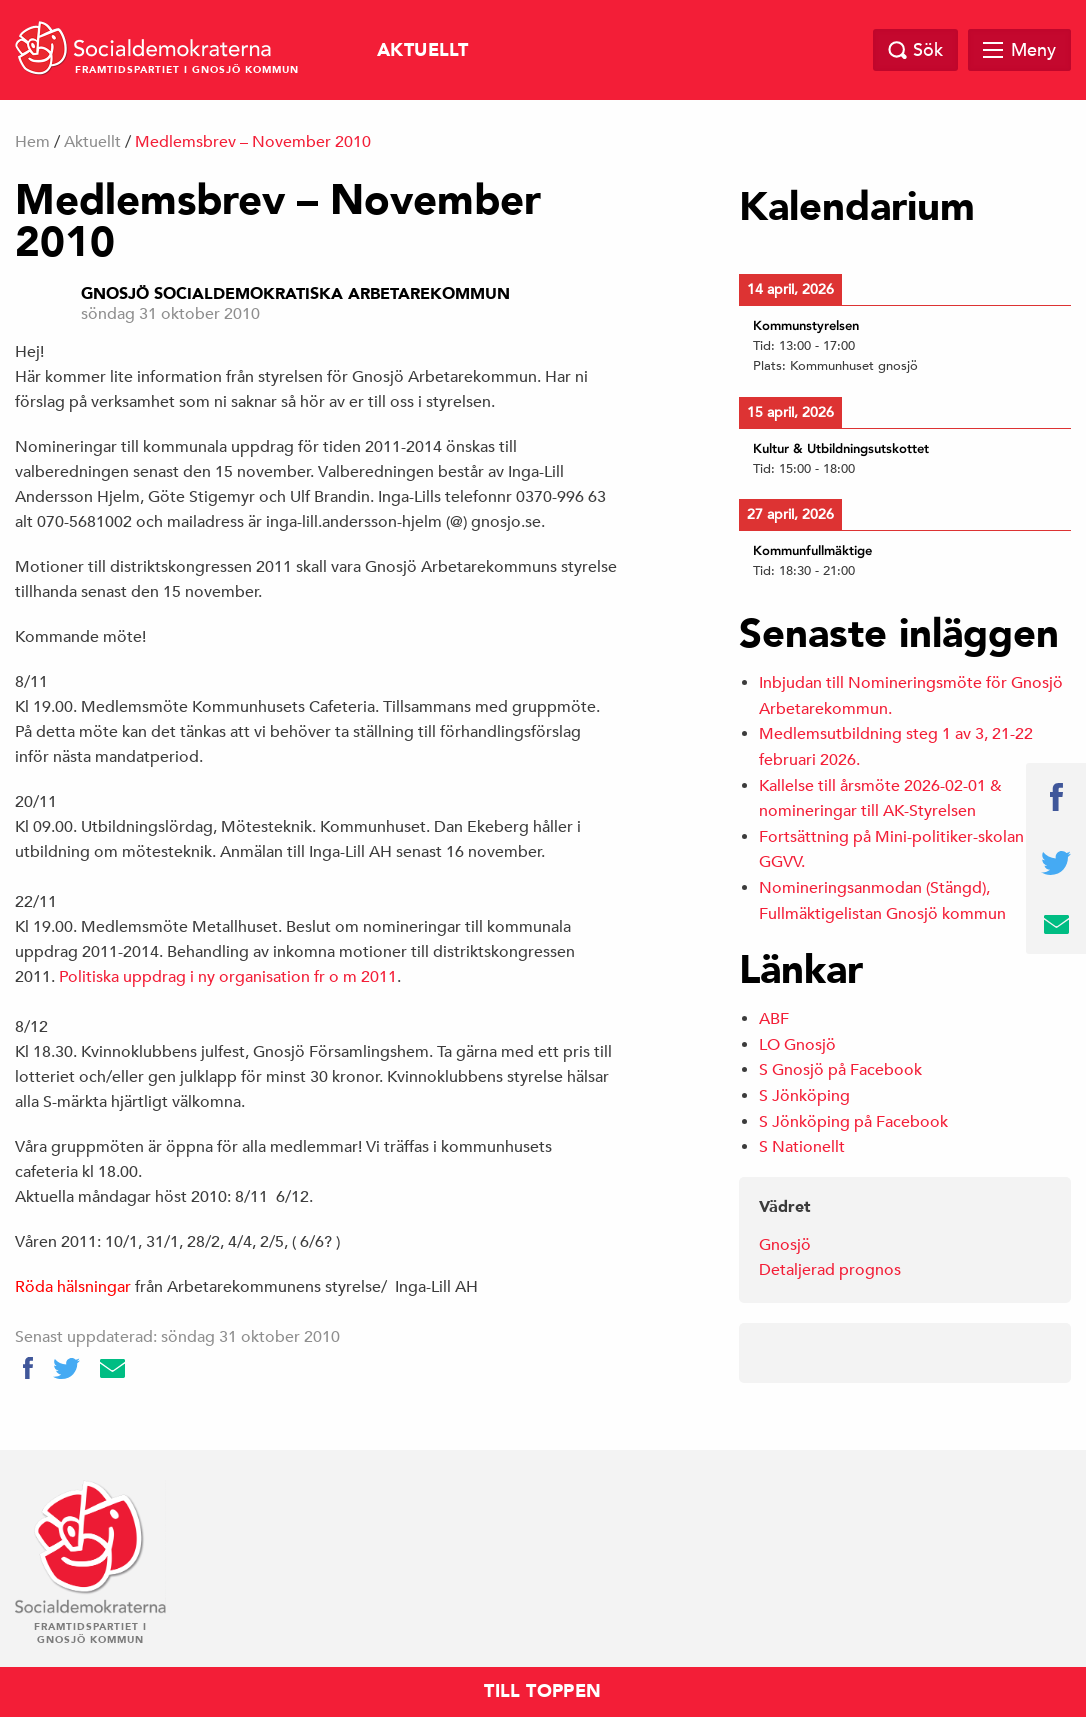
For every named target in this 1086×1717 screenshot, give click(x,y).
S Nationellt (802, 1147)
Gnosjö (785, 1245)
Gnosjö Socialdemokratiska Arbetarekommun (295, 294)
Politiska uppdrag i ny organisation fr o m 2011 (228, 977)
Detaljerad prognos (830, 1270)
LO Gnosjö (797, 1045)
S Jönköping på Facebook (853, 1122)
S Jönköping (804, 1096)
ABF (774, 1019)
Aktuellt (422, 50)
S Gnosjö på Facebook (840, 1070)
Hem (32, 142)
